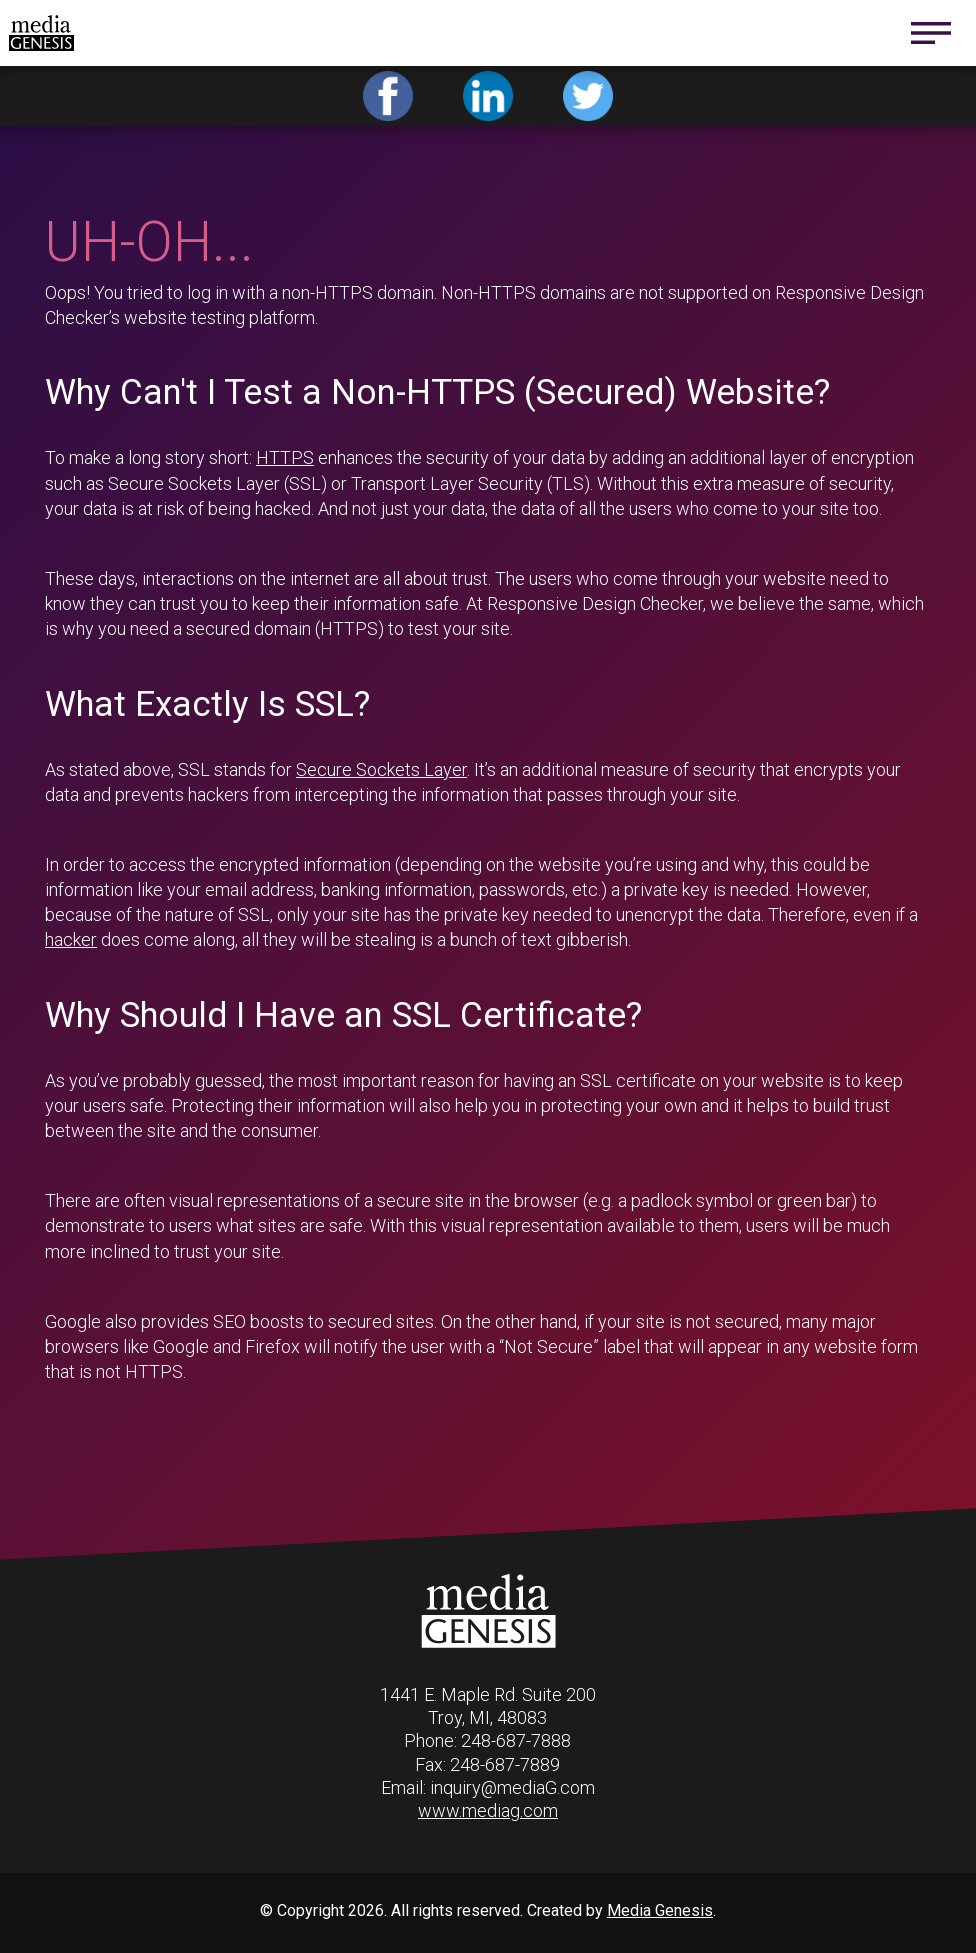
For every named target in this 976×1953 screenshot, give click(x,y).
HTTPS (285, 457)
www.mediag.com (488, 1810)
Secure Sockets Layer (381, 769)
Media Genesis (660, 1910)
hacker (71, 939)
